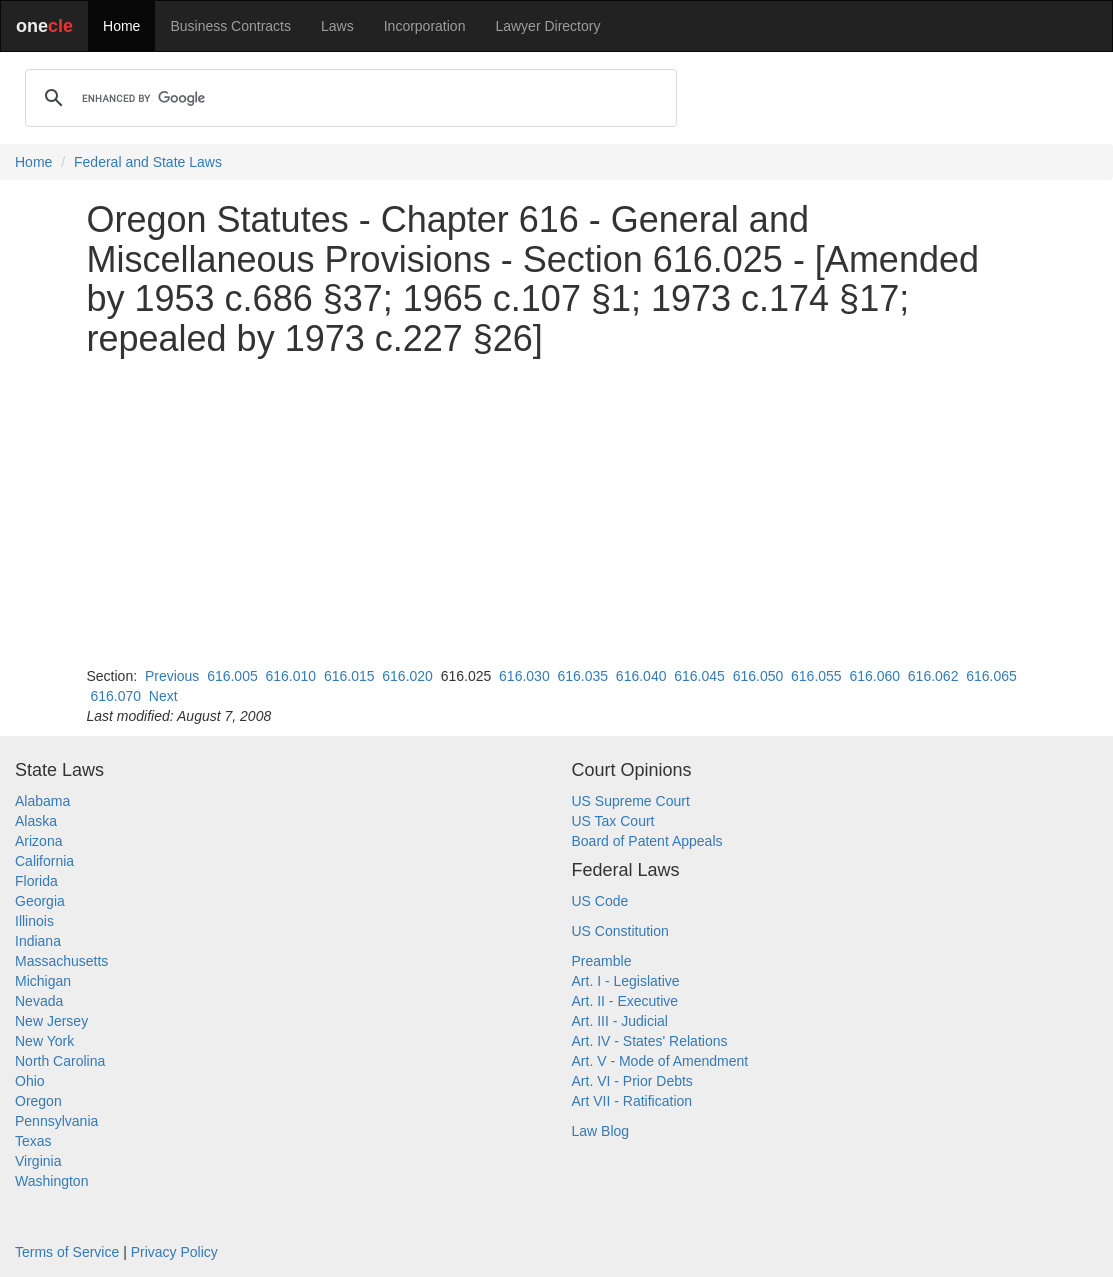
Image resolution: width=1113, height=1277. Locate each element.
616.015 (349, 676)
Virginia (38, 1161)
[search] (348, 98)
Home (121, 26)
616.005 (232, 676)
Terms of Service (67, 1252)
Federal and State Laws (148, 162)
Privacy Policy (174, 1252)
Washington (51, 1181)
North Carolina (60, 1061)
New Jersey (51, 1021)
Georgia (40, 901)
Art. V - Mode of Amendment (660, 1061)
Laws (337, 26)
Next (163, 696)
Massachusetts (61, 961)
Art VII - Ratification (632, 1101)
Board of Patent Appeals (647, 841)
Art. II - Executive (625, 1001)
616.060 (874, 676)
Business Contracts (230, 26)
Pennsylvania (56, 1121)
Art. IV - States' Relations (650, 1041)
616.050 (758, 676)
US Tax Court (613, 821)
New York (44, 1041)
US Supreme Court (631, 801)
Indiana (38, 941)
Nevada (39, 1001)
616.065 (991, 676)
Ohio (30, 1081)
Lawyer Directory (547, 26)
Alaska (36, 821)
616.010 (291, 676)
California (44, 861)
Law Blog (601, 1131)
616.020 (407, 676)
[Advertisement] (557, 512)
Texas (33, 1141)
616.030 (524, 676)
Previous (172, 676)
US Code (600, 901)
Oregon (38, 1101)
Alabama (42, 801)
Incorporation (425, 26)
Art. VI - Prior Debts (632, 1081)
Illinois (34, 921)
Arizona (38, 841)
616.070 (115, 696)
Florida (36, 881)
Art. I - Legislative (626, 981)
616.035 (582, 676)
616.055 (816, 676)
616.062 (933, 676)
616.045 (699, 676)
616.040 (641, 676)
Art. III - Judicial (620, 1021)
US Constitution (620, 931)
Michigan (43, 981)
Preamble (602, 961)
